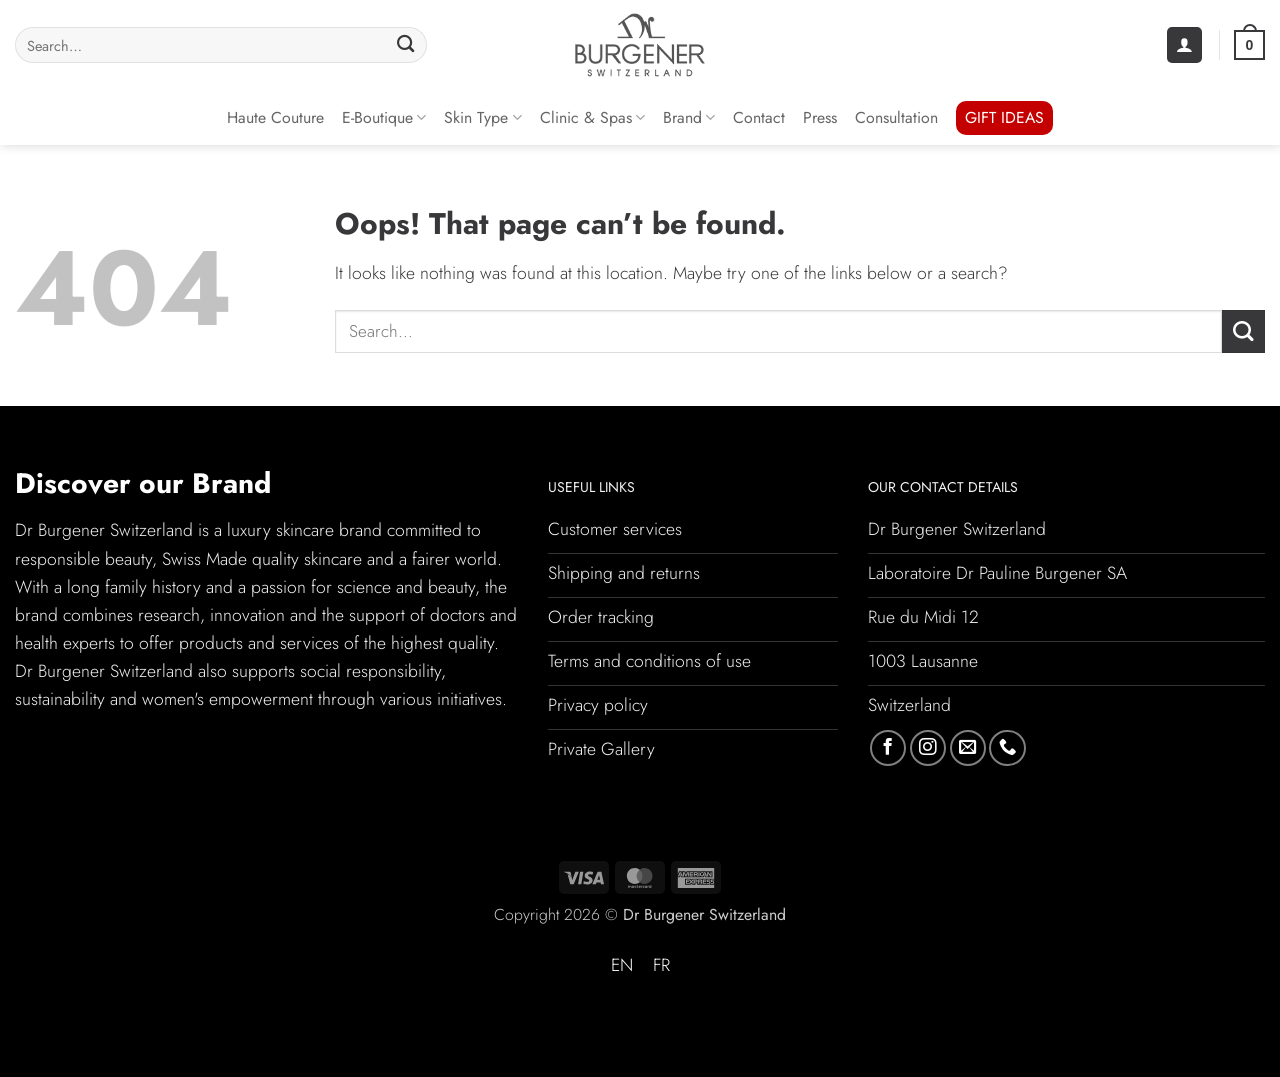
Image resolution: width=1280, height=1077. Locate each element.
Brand (689, 117)
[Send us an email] (968, 748)
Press (820, 117)
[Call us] (1007, 748)
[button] (1184, 45)
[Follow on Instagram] (928, 748)
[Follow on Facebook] (888, 748)
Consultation (896, 117)
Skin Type (482, 117)
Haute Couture (275, 117)
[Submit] (406, 45)
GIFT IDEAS (1004, 117)
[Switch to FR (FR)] (661, 966)
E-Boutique (384, 117)
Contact (759, 117)
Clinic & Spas (592, 117)
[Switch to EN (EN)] (622, 966)
